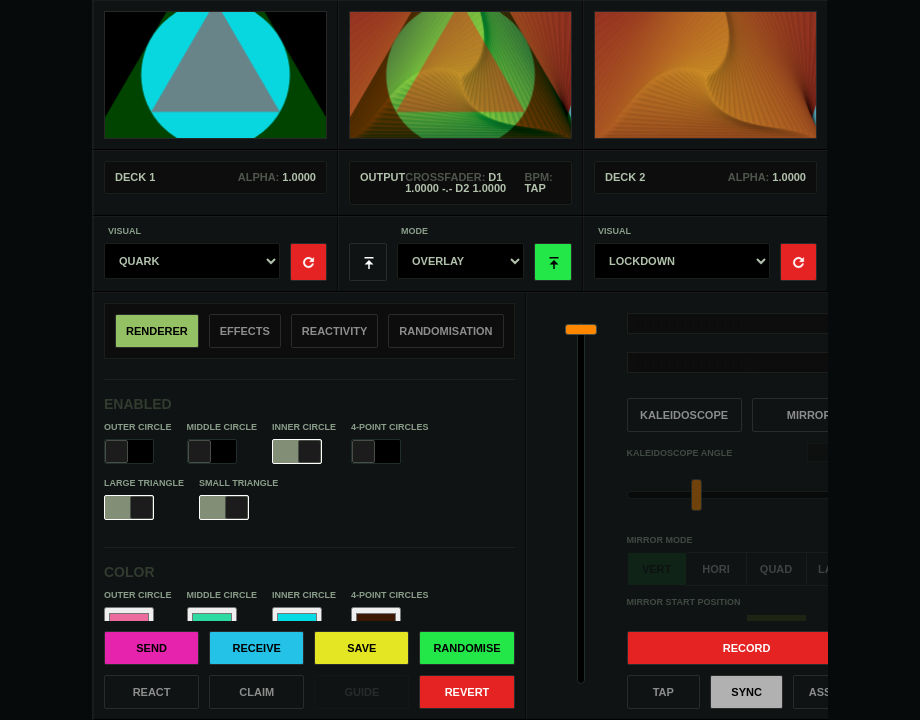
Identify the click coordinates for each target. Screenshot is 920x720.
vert (656, 569)
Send (151, 648)
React (152, 692)
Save (361, 648)
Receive (257, 648)
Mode (414, 231)
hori (716, 569)
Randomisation (445, 331)
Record (747, 648)
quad (776, 569)
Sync (746, 692)
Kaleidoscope (684, 415)
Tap (663, 692)
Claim (256, 692)
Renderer (157, 331)
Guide (361, 692)
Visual (124, 231)
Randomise (466, 648)
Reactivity (334, 331)
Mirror (809, 415)
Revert (467, 692)
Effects (245, 331)
